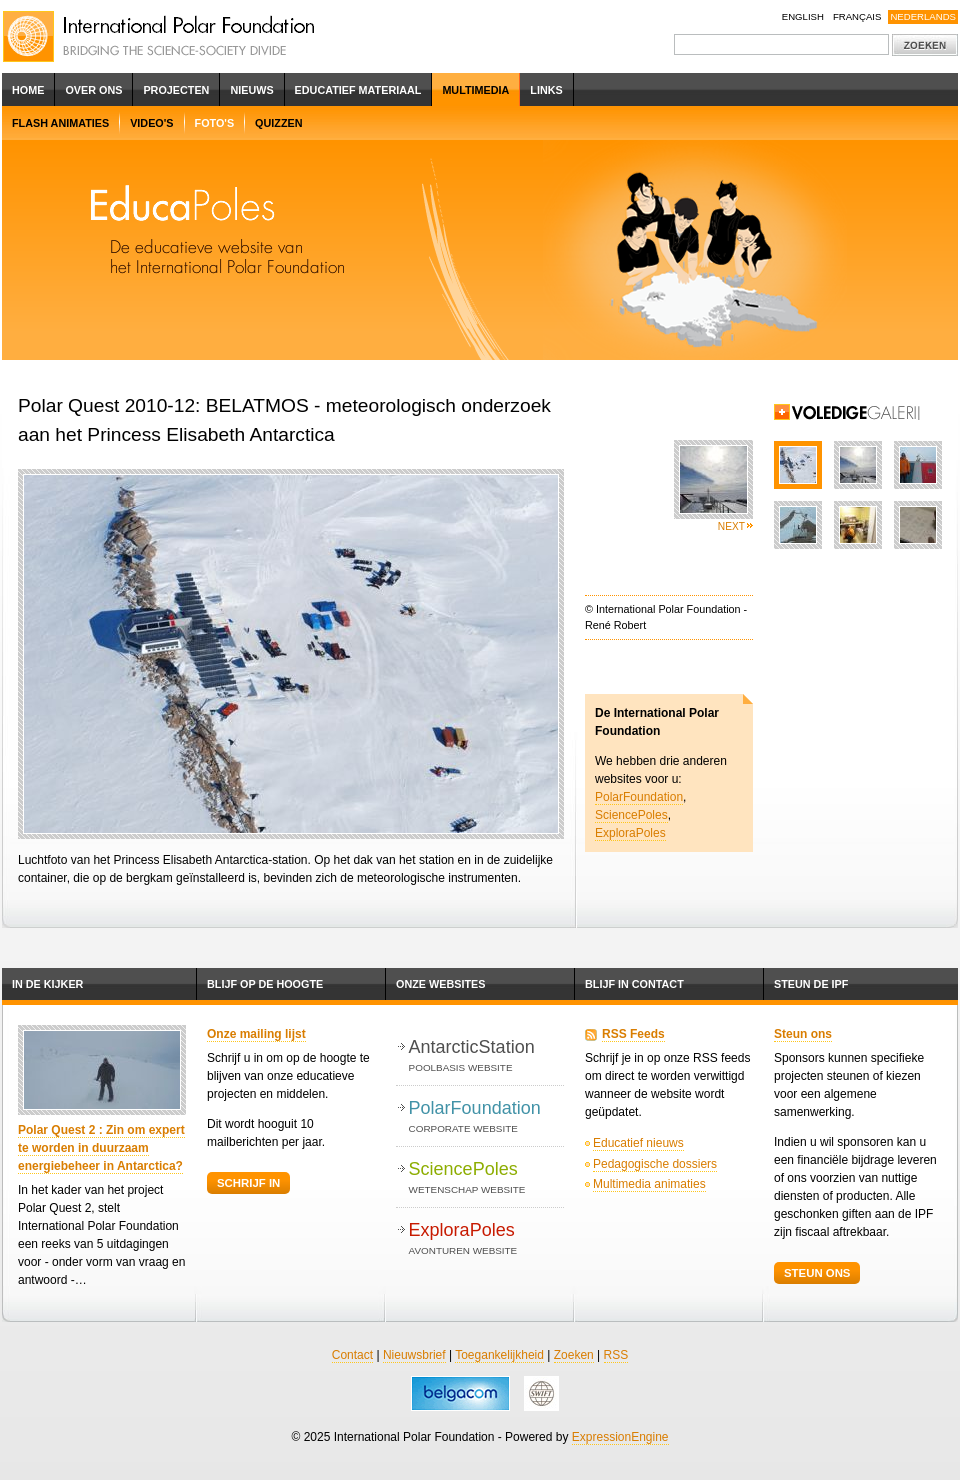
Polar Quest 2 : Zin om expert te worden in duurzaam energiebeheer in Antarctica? (101, 1148)
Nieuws (251, 90)
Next (731, 526)
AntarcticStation (486, 1056)
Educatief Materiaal (358, 90)
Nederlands (923, 16)
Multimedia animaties (649, 1184)
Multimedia (475, 90)
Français (857, 16)
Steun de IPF (811, 984)
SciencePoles (631, 815)
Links (546, 90)
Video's (151, 123)
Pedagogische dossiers (655, 1164)
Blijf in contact (634, 984)
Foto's (215, 123)
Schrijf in (248, 1183)
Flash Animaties (60, 123)
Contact (352, 1355)
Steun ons (803, 1034)
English (803, 16)
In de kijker (47, 984)
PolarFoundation (639, 797)
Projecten (176, 90)
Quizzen (278, 123)
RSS (616, 1355)
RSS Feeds (633, 1034)
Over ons (93, 90)
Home (28, 90)
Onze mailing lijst (256, 1034)
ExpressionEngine (620, 1437)
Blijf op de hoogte (265, 984)
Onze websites (440, 984)
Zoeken (574, 1355)
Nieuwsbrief (414, 1355)
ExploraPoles (630, 833)
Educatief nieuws (638, 1143)
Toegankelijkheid (499, 1355)
